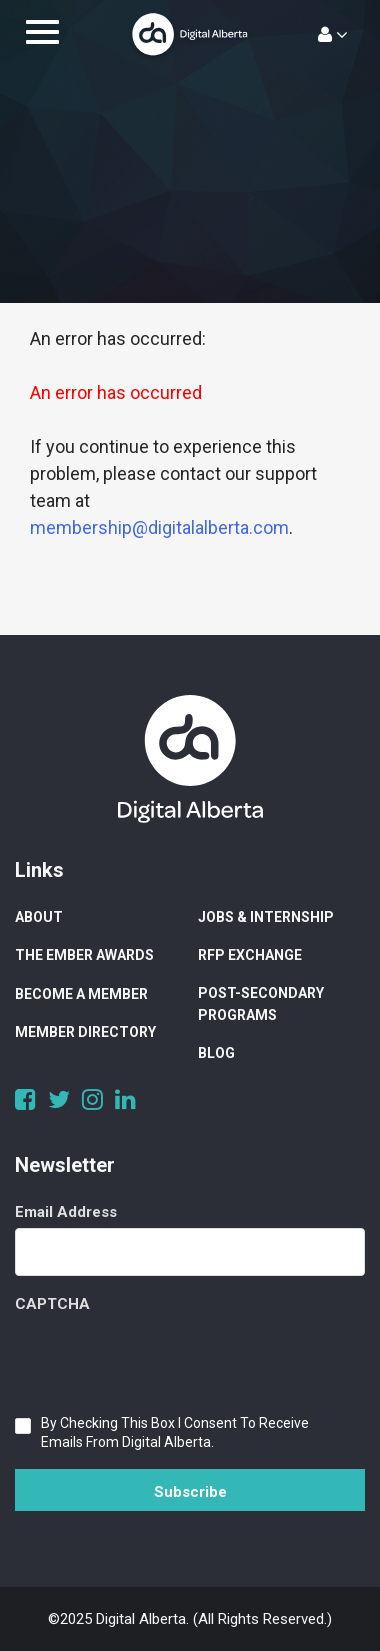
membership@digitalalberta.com (159, 527)
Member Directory (85, 1032)
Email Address (66, 1212)
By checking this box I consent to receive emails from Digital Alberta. (175, 1432)
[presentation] (167, 1359)
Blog (216, 1053)
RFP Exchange (250, 955)
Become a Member (81, 994)
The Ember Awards (84, 955)
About (39, 917)
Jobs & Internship (266, 917)
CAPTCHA (52, 1304)
